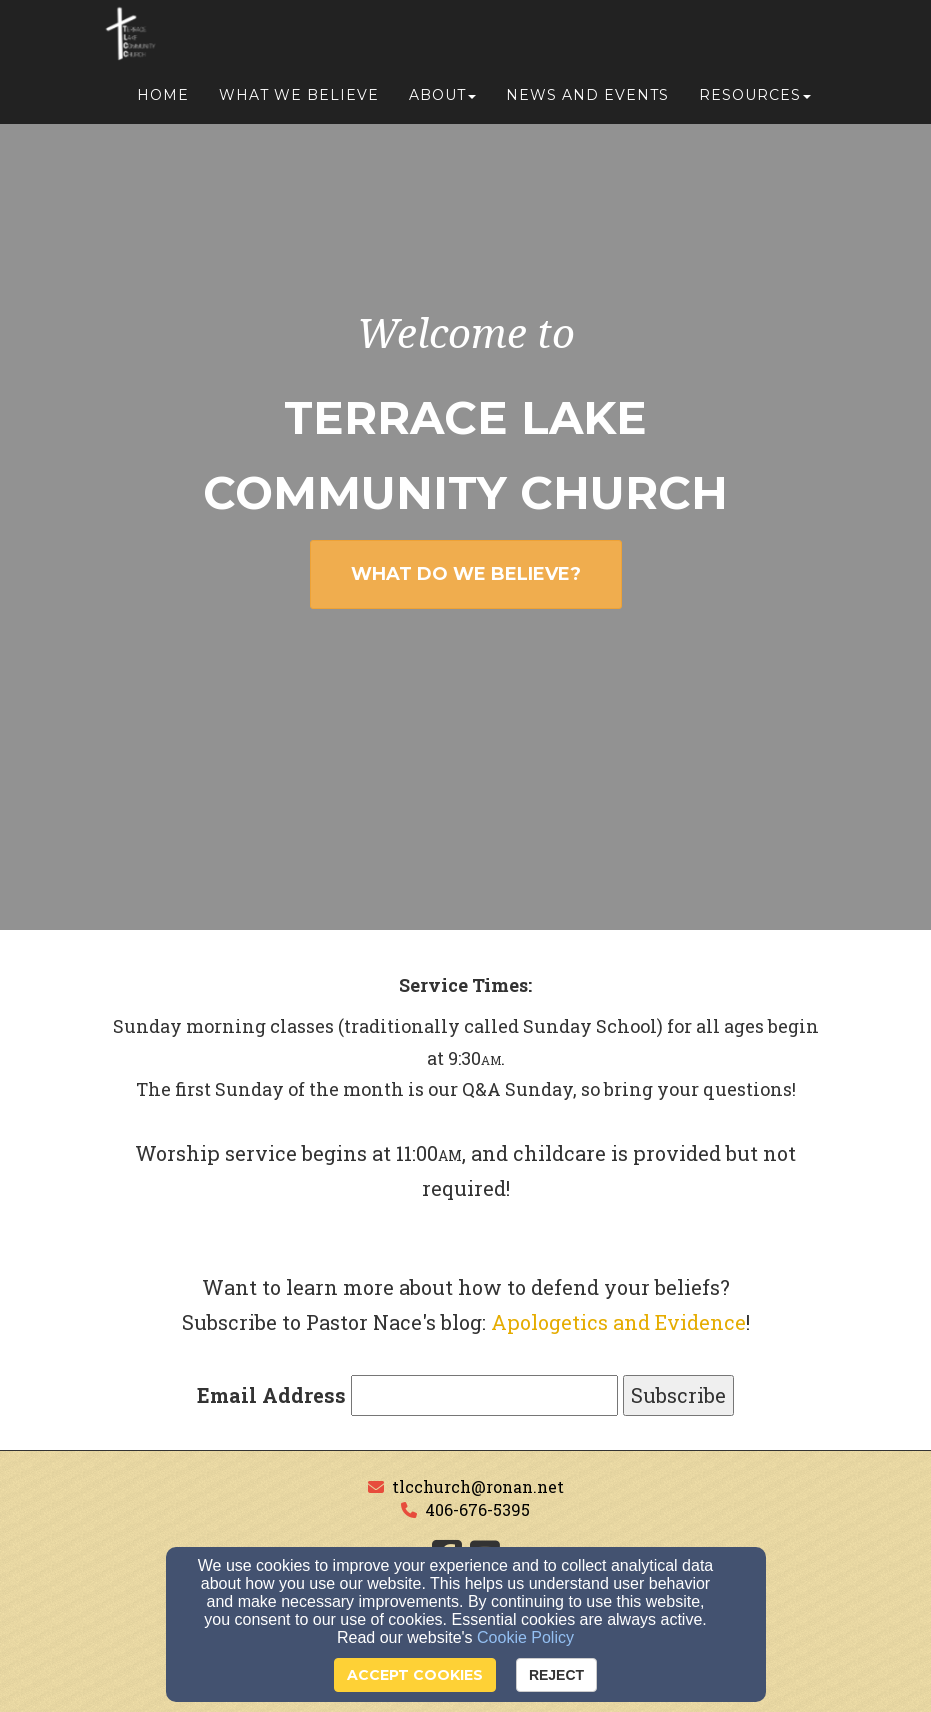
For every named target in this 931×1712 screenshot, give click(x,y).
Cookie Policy (525, 1637)
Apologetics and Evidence (618, 1322)
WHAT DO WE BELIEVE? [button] (466, 574)
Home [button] (163, 102)
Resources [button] (755, 102)
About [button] (442, 102)
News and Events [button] (587, 102)
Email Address (271, 1395)
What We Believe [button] (299, 102)
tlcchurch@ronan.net (478, 1486)
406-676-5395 (477, 1509)
